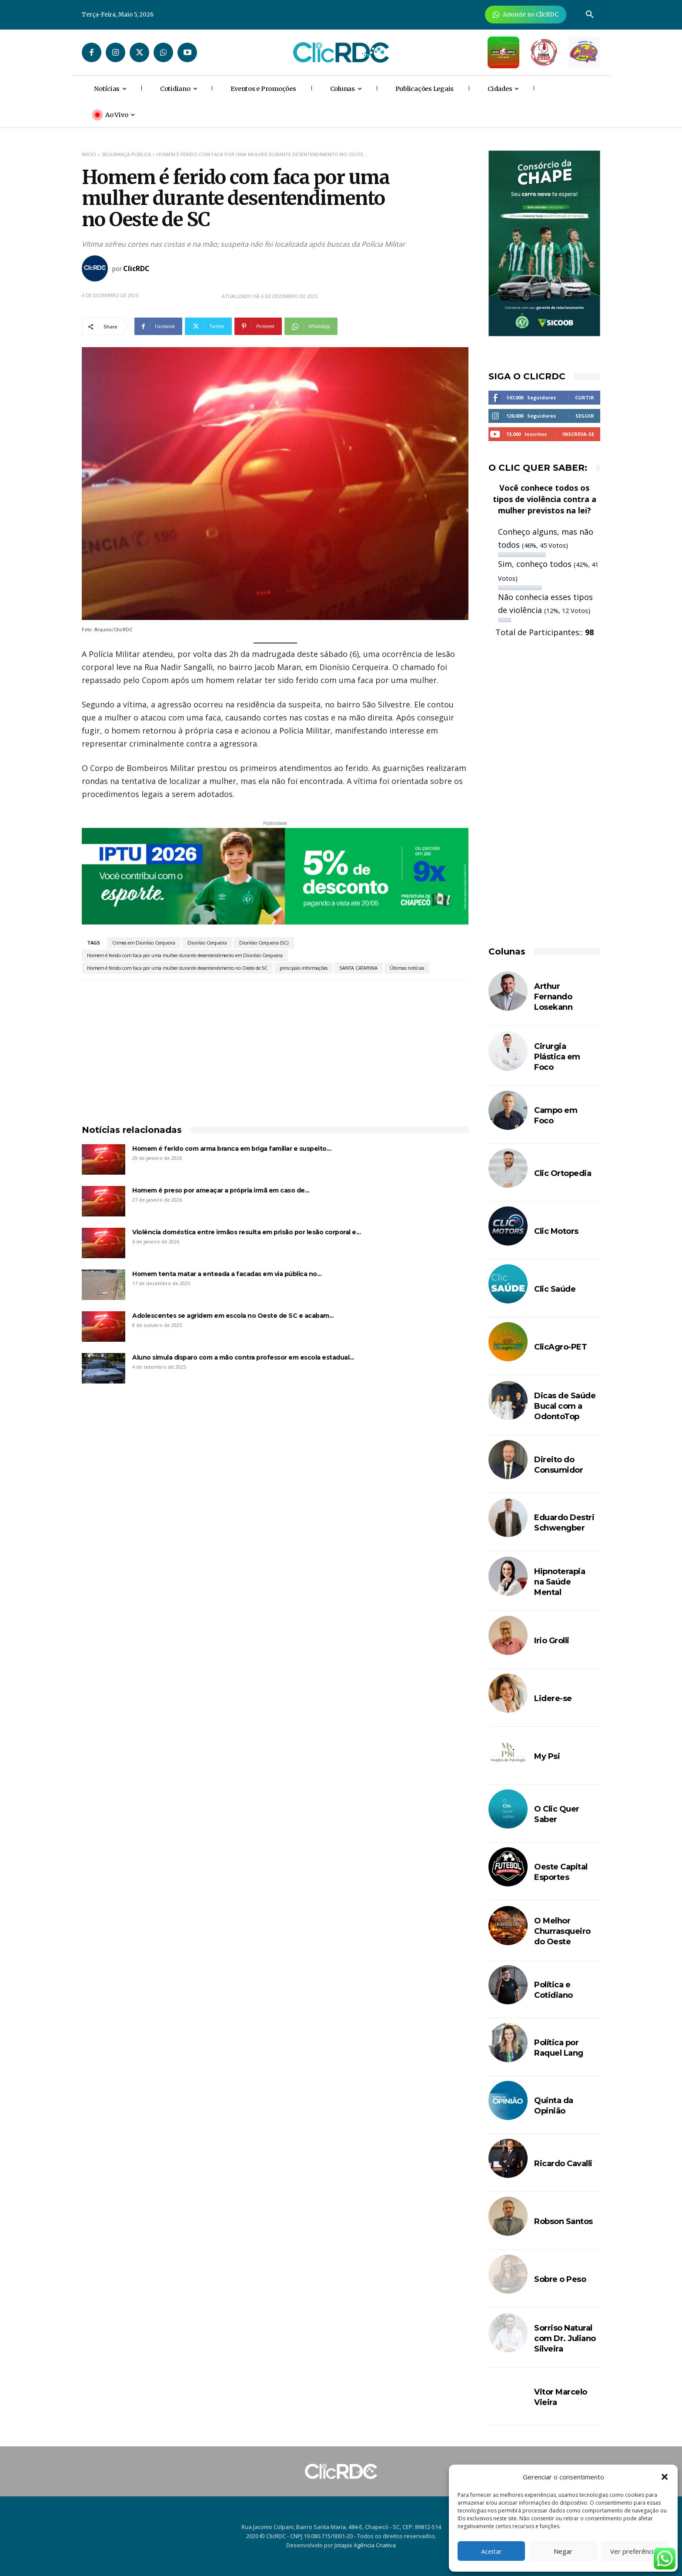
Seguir (584, 415)
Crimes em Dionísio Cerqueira (143, 943)
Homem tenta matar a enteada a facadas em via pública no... (226, 1274)
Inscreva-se (578, 434)
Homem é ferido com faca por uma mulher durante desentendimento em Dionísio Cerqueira (185, 955)
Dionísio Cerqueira (207, 943)
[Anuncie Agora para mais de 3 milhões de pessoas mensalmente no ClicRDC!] (525, 14)
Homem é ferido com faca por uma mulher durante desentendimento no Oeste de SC (177, 968)
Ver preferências (635, 2551)
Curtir (584, 397)
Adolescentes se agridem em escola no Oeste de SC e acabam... (233, 1316)
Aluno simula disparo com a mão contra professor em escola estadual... (243, 1357)
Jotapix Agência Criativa (365, 2545)
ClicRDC (136, 268)
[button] (664, 2476)
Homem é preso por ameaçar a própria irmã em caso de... (220, 1190)
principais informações (304, 968)
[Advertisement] (275, 1045)
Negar (563, 2551)
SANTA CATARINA (359, 968)
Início (89, 154)
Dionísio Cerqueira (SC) (264, 943)
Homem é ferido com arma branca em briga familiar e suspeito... (231, 1148)
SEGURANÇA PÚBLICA (126, 154)
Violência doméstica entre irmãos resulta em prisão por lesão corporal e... (246, 1232)
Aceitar (491, 2551)
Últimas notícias (407, 968)
